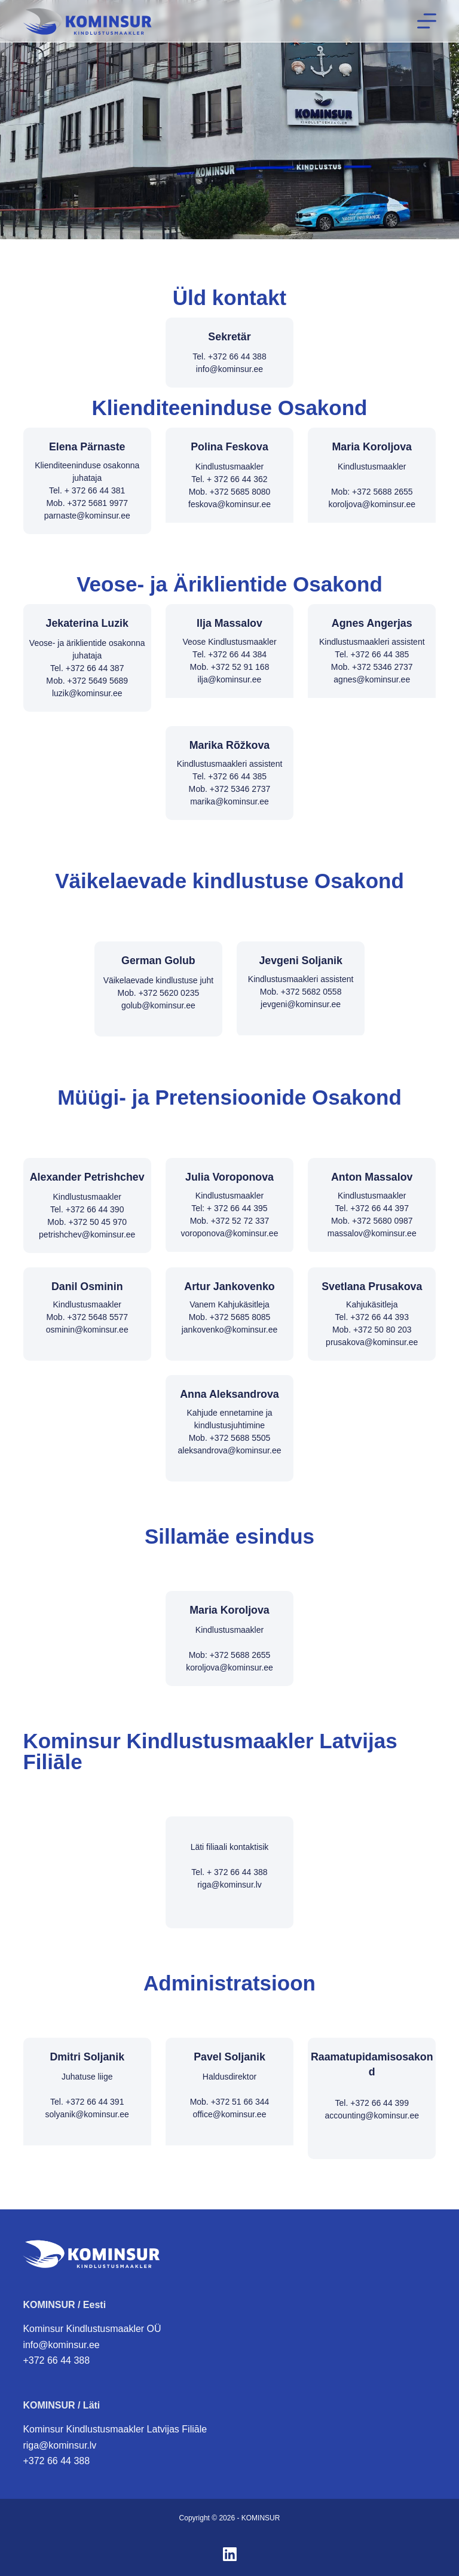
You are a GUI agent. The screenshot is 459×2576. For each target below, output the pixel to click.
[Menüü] (426, 21)
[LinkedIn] (230, 2554)
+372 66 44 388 (56, 2360)
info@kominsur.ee (61, 2345)
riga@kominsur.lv (59, 2445)
